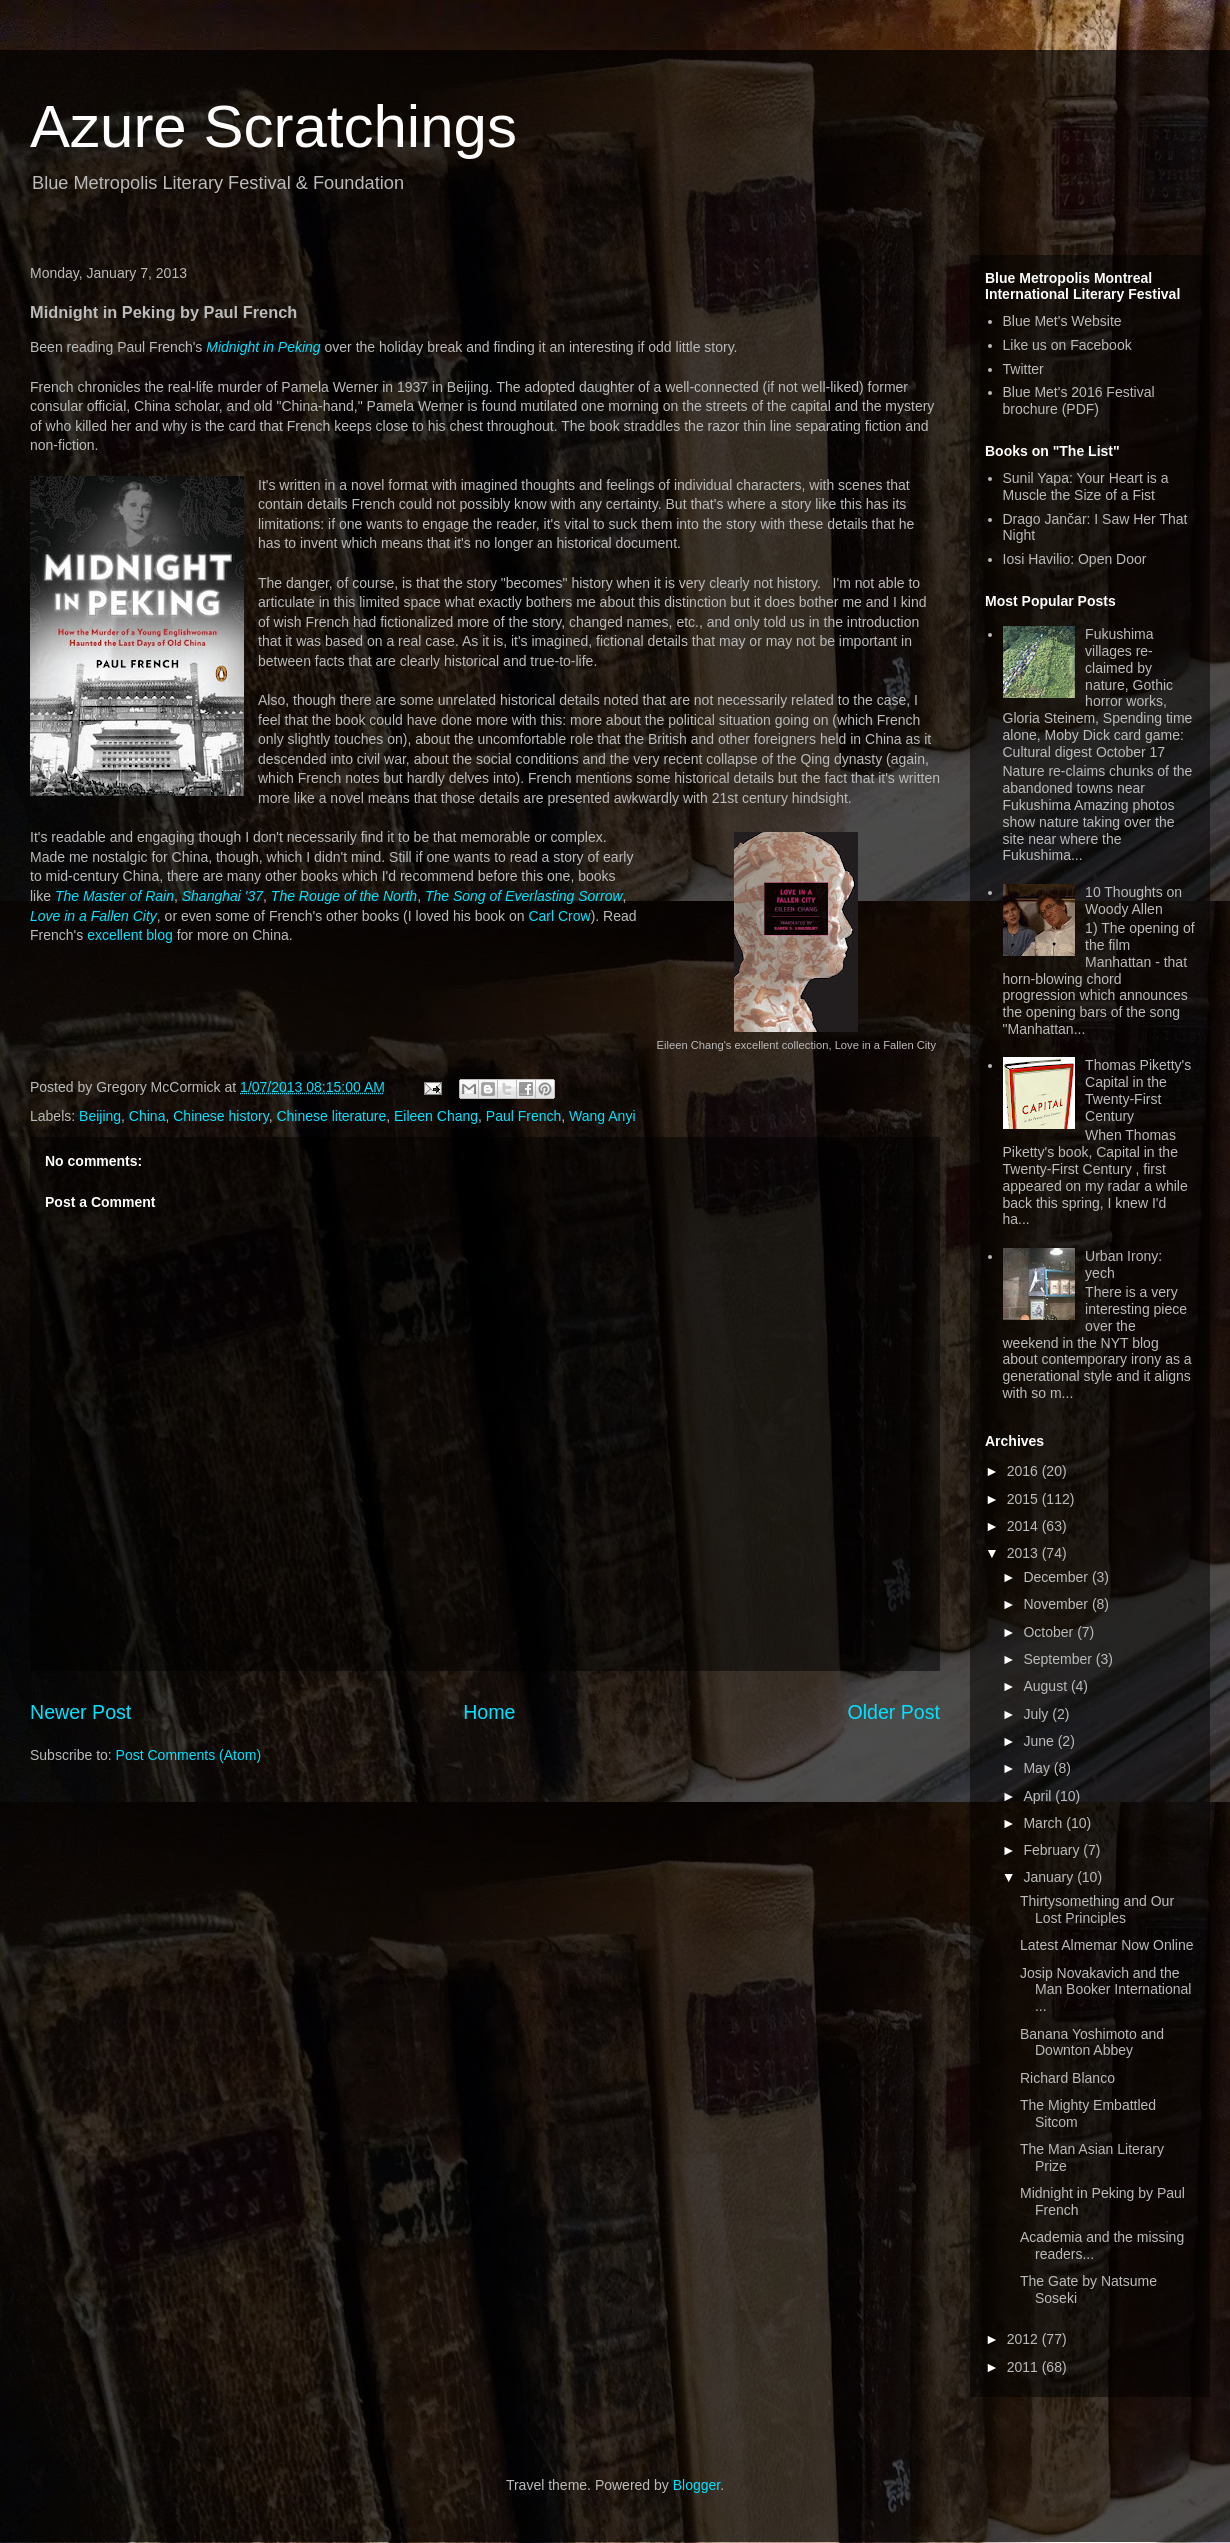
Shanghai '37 (222, 896)
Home (489, 1712)
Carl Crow (559, 916)
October (1050, 1632)
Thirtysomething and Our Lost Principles (1097, 1909)
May (1038, 1768)
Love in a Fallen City (93, 916)
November (1057, 1604)
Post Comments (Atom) (188, 1755)
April (1039, 1796)
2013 (1024, 1553)
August (1046, 1686)
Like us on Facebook (1067, 345)
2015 (1024, 1499)
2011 (1024, 2367)
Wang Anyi (602, 1116)
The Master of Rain (114, 896)
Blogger (696, 2485)
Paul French (523, 1116)
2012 (1024, 2339)
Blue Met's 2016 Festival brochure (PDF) (1079, 400)
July (1037, 1714)
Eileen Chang (436, 1116)
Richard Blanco (1067, 2078)
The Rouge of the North (344, 896)
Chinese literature (331, 1116)
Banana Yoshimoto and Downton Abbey (1092, 2042)
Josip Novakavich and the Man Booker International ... (1105, 1990)
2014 (1024, 1526)
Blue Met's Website (1062, 321)
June (1040, 1741)
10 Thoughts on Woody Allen (1133, 900)
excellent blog (130, 935)
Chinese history (220, 1116)
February (1053, 1850)
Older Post (893, 1712)
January (1050, 1877)
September (1059, 1659)
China (147, 1116)
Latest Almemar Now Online (1107, 1945)
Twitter (1023, 369)
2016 (1024, 1471)
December (1057, 1577)
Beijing (100, 1116)
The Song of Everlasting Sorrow (524, 896)
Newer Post (80, 1712)
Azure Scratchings (273, 126)
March (1044, 1823)
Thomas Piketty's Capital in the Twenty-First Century (1138, 1090)
